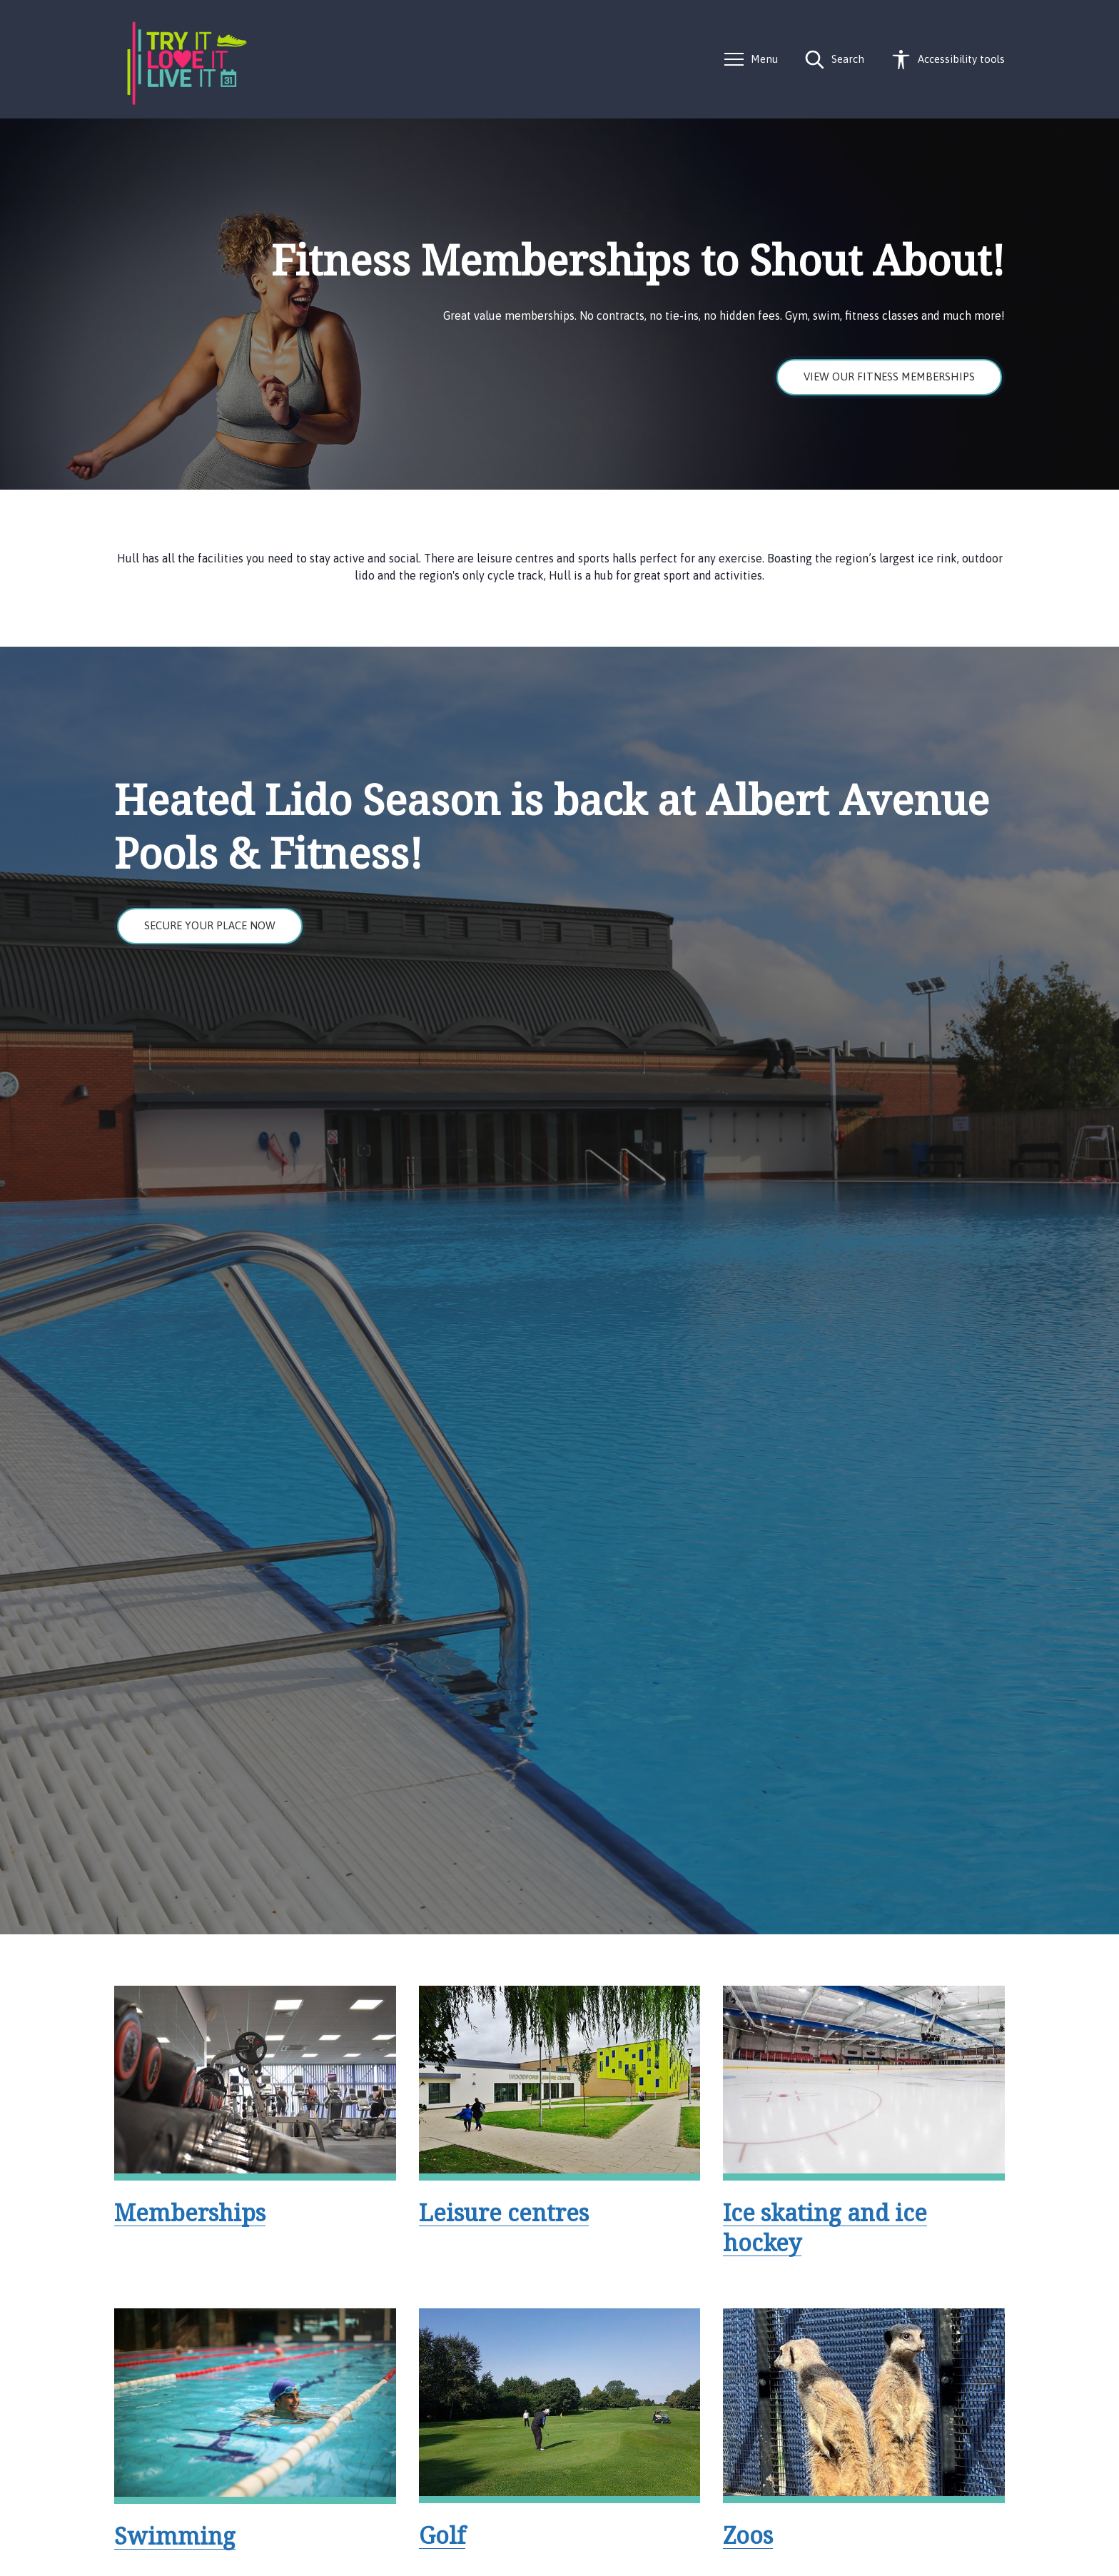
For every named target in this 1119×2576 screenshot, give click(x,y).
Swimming (175, 2535)
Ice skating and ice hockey (825, 2227)
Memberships (189, 2212)
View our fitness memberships (889, 376)
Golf (442, 2535)
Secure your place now (209, 925)
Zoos (748, 2535)
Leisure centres (504, 2212)
